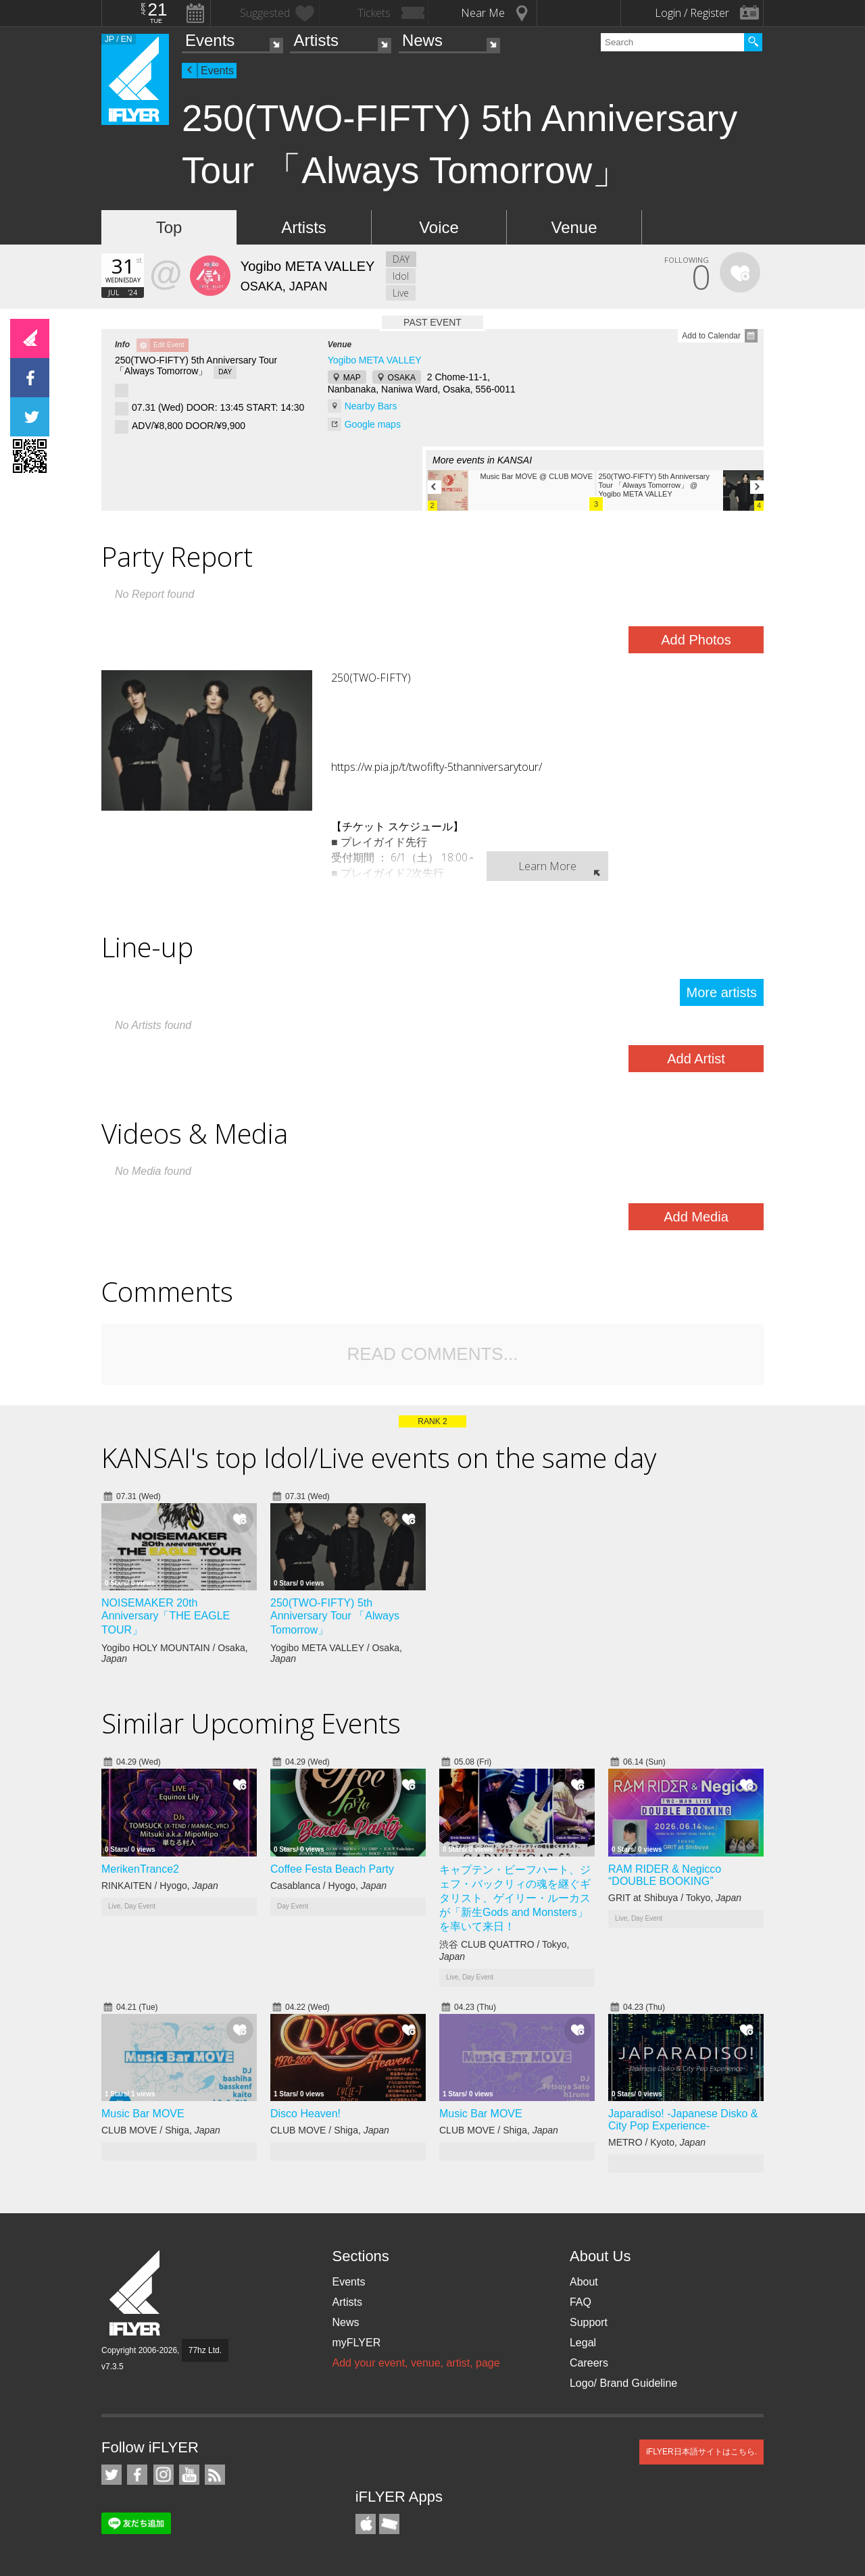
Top (169, 227)
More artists (722, 992)
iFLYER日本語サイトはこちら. (701, 2451)
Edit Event (168, 345)
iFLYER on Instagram (163, 2475)
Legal (583, 2342)
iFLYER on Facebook (137, 2475)
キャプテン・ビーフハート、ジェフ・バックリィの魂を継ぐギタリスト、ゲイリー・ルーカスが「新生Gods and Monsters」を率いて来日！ (515, 1898)
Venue (574, 227)
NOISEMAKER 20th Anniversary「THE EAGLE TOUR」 (165, 1616)
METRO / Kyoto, (657, 2142)
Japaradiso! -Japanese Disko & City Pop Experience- (683, 2119)
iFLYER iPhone (365, 2524)
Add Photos (696, 639)
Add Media (696, 1216)
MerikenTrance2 (140, 1869)
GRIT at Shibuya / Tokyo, (674, 1897)
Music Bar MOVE (142, 2113)
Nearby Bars (371, 406)
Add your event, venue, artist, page (415, 2363)
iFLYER (136, 2293)
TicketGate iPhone (389, 2524)
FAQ (580, 2302)
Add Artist (696, 1058)
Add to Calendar (711, 335)
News (422, 40)
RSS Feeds (215, 2475)
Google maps (373, 424)
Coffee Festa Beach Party (332, 1869)
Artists (316, 40)
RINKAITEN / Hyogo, (159, 1885)
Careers (589, 2363)
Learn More (547, 866)
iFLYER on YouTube (189, 2475)
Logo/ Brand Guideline (623, 2383)
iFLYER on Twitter (111, 2475)
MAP (352, 377)
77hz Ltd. (205, 2350)
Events (209, 40)
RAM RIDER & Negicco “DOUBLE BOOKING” (664, 1875)
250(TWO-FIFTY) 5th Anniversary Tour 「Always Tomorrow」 (334, 1616)
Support (589, 2322)
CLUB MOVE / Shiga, (160, 2130)
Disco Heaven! (305, 2113)
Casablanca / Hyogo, (328, 1885)
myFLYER (356, 2342)
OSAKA (402, 377)
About (584, 2282)
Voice (439, 227)
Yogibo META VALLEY (375, 360)
